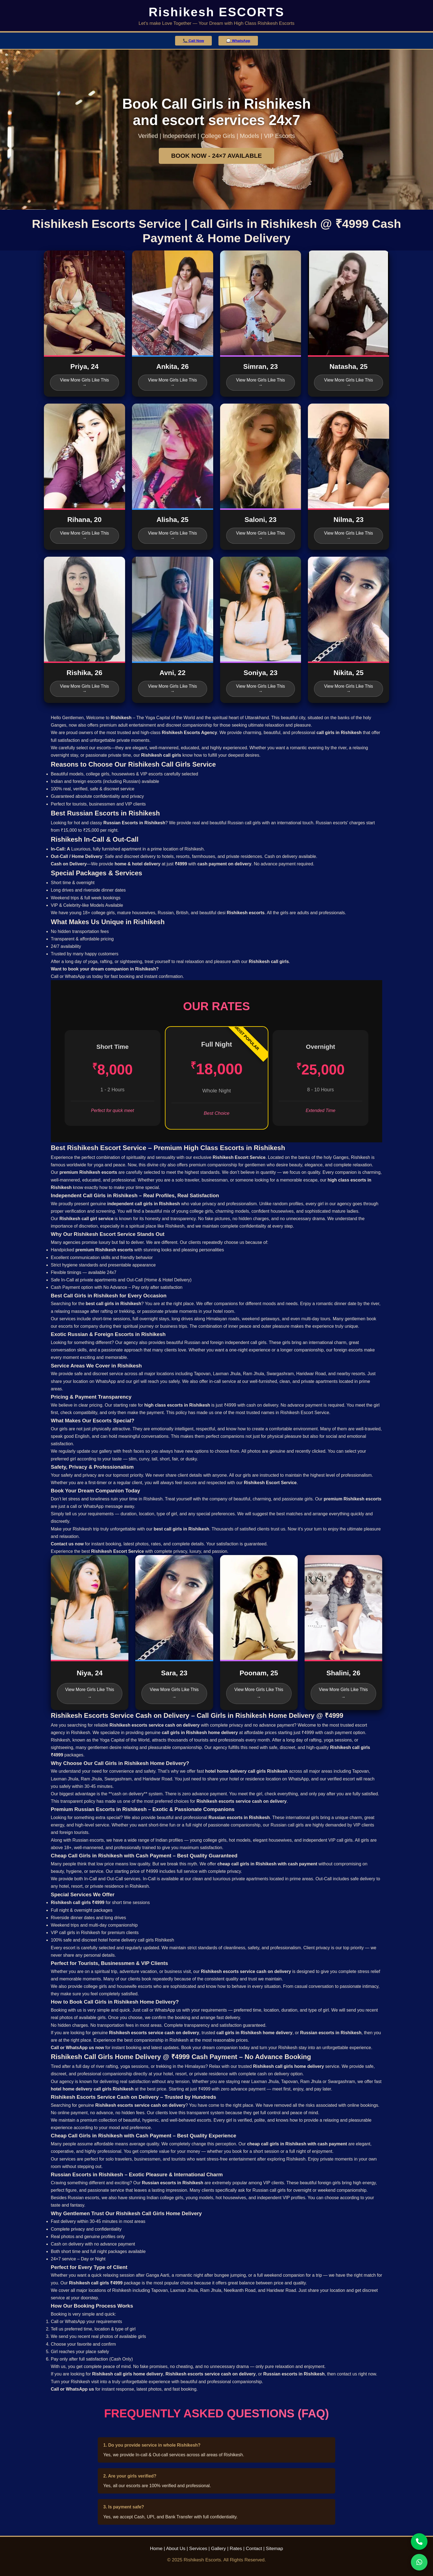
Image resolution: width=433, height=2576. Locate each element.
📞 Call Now (193, 41)
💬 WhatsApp (238, 41)
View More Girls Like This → (84, 382)
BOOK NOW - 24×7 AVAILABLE (216, 155)
